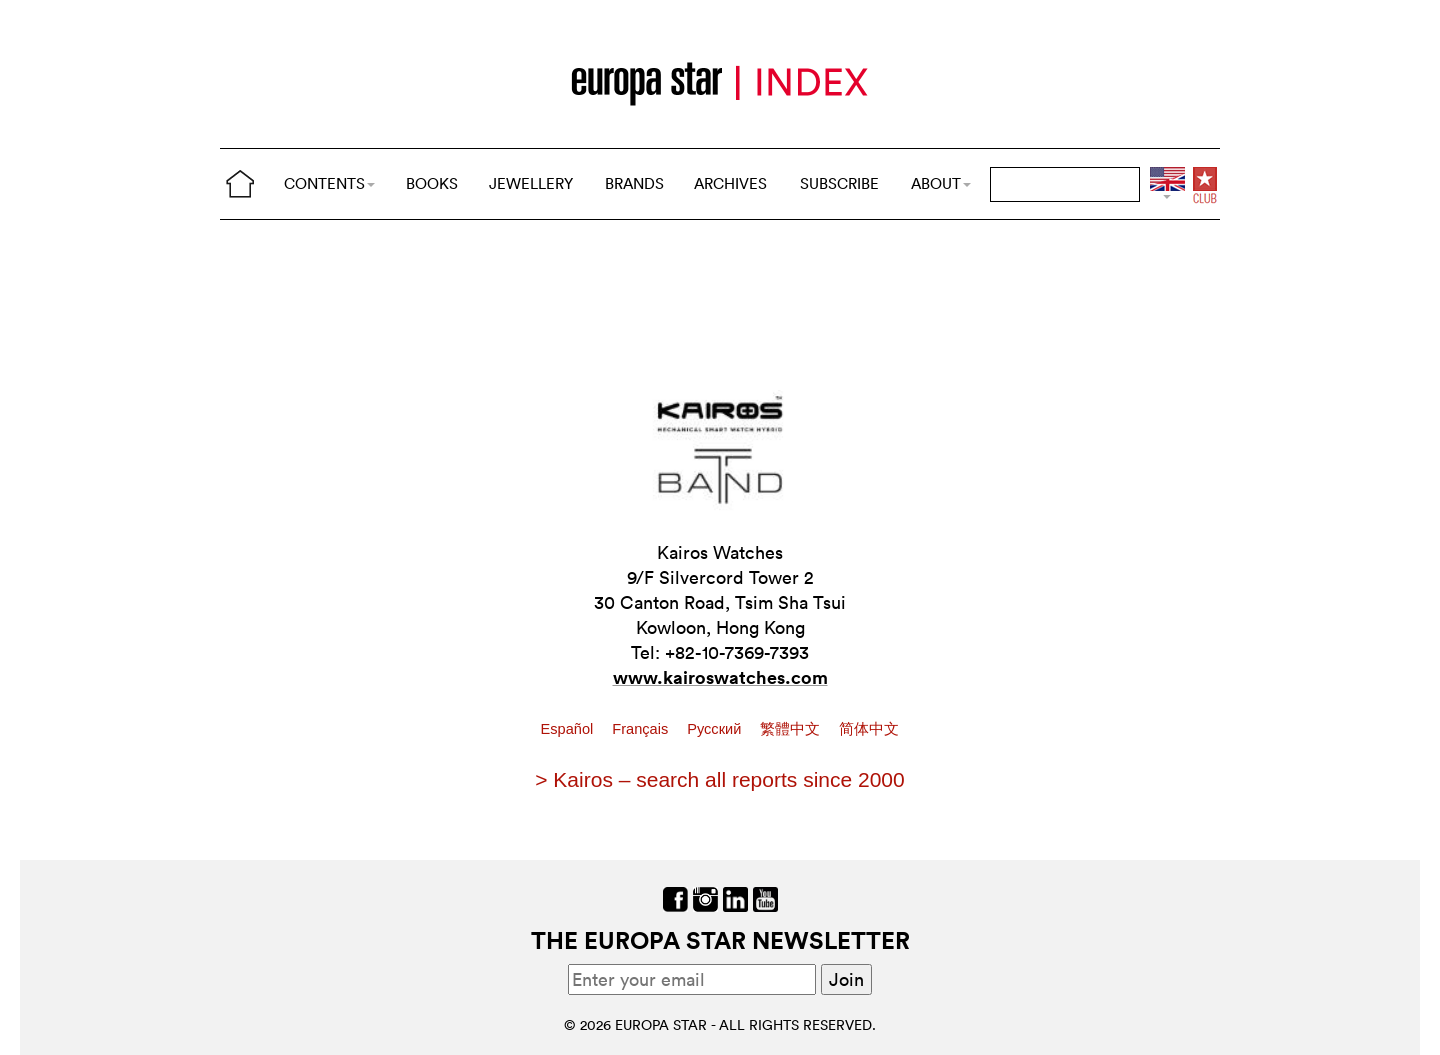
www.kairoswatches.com (720, 677)
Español (569, 729)
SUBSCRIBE (839, 183)
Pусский (716, 729)
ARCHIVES (730, 183)
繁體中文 (792, 729)
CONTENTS (329, 183)
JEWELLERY (531, 183)
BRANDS (634, 183)
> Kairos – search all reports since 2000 (719, 779)
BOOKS (432, 183)
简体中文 (869, 729)
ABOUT (941, 183)
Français (642, 729)
